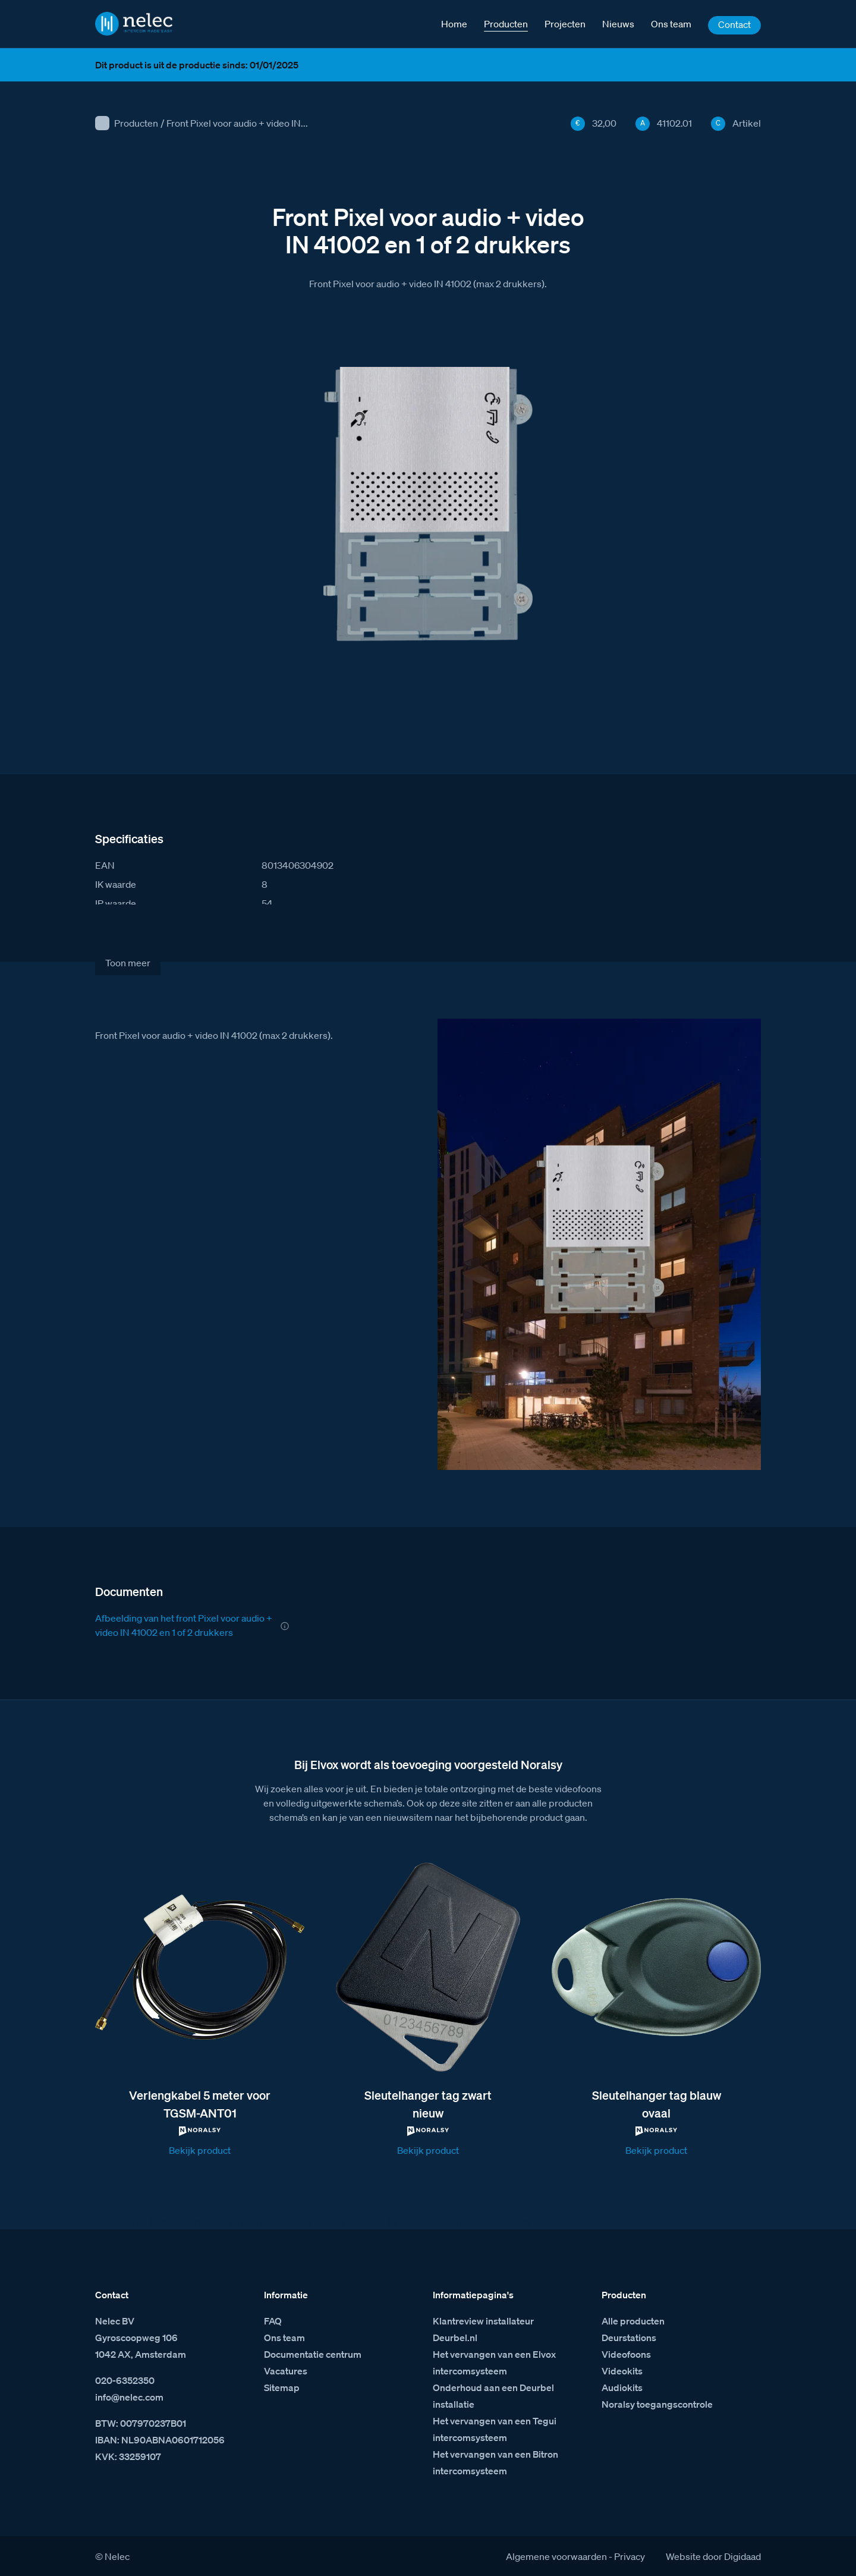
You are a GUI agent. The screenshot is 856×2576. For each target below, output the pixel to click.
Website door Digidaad (713, 2556)
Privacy (629, 2556)
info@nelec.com (129, 2397)
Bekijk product (200, 2150)
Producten (136, 123)
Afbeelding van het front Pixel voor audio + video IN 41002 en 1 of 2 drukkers (183, 1625)
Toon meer (127, 963)
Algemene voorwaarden (556, 2556)
